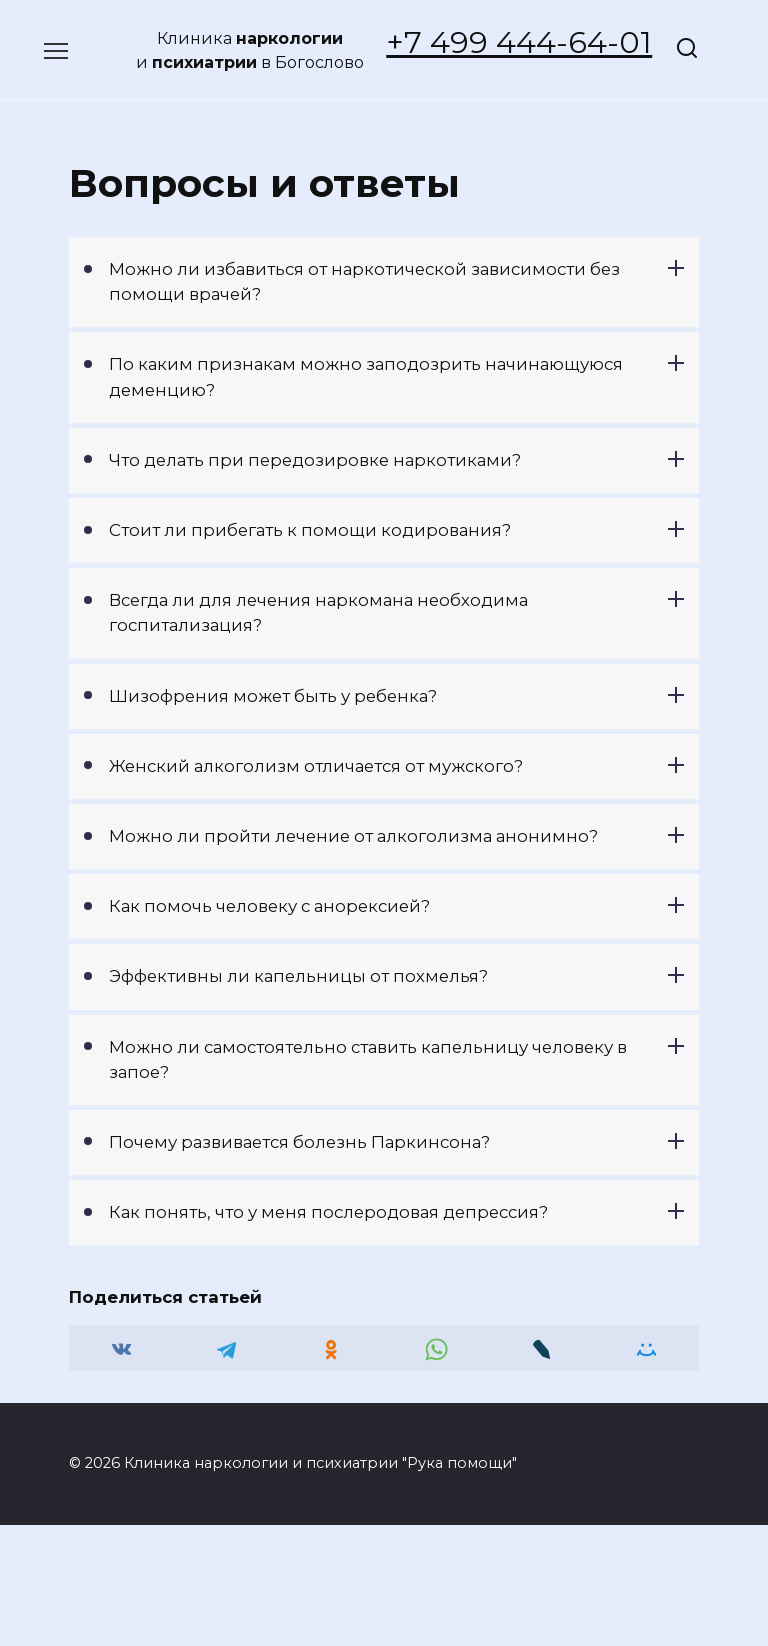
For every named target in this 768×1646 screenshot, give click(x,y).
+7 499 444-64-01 (519, 42)
